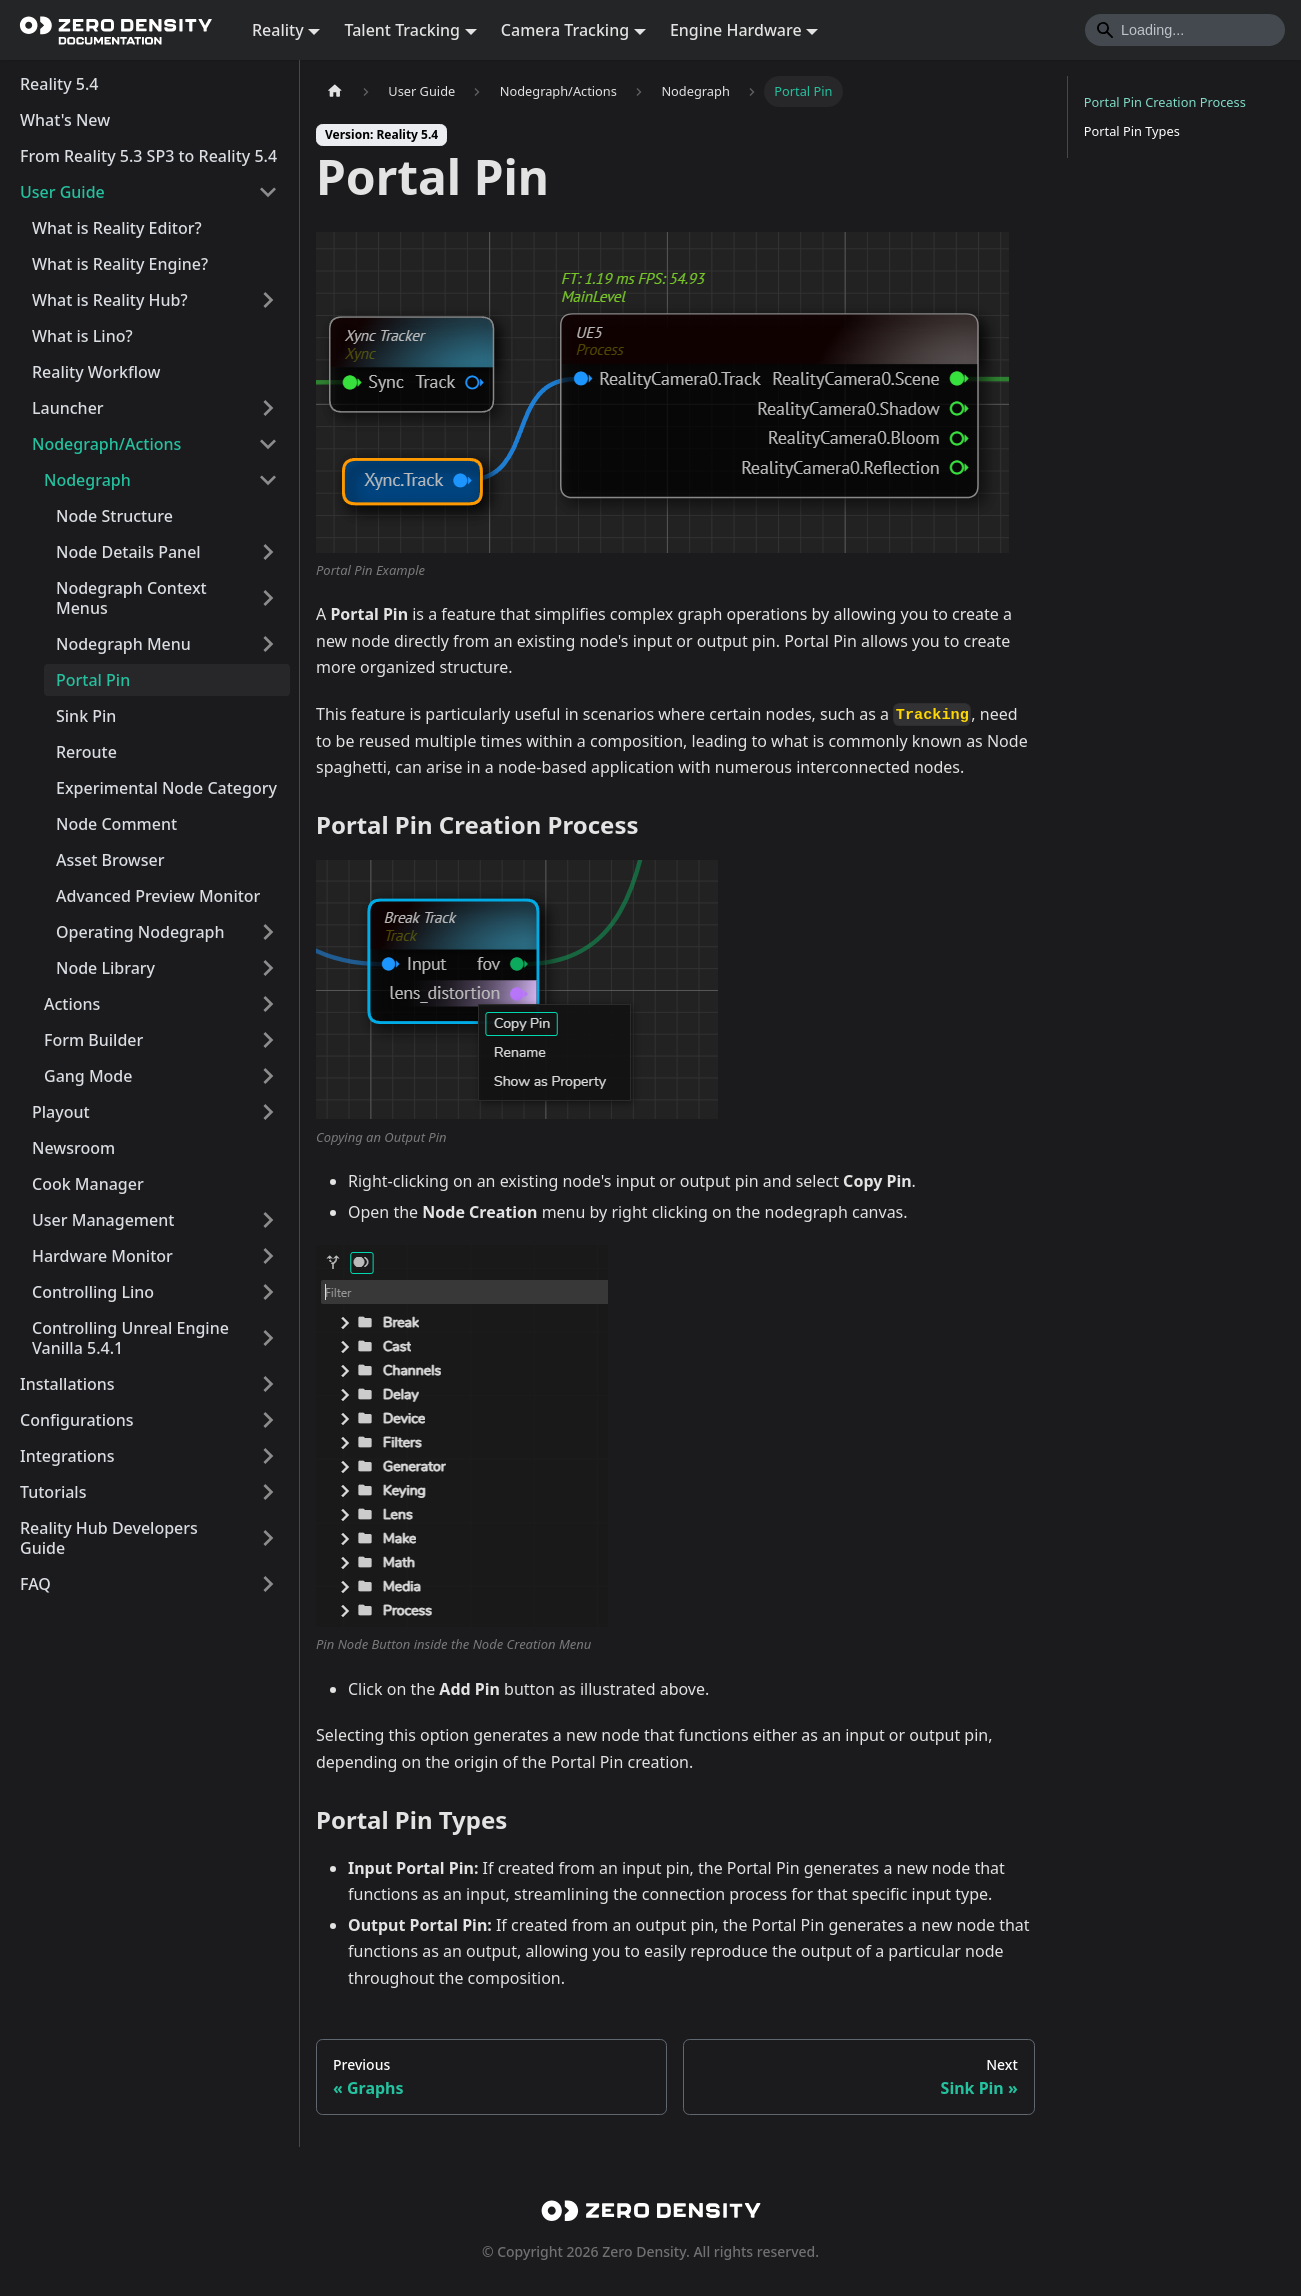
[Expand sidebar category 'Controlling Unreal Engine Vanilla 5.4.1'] (268, 1338)
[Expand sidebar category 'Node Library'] (268, 968)
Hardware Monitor (102, 1256)
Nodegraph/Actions (106, 444)
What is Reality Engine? (120, 264)
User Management (103, 1220)
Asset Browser (110, 860)
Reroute (86, 752)
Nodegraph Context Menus (131, 598)
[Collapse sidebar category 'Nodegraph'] (268, 480)
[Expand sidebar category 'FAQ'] (268, 1584)
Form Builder (93, 1040)
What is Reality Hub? (110, 300)
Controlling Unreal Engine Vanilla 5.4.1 (130, 1338)
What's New (65, 120)
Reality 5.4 (59, 84)
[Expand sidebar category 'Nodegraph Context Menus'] (268, 598)
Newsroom (73, 1148)
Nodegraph (87, 480)
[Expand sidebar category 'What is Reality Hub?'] (268, 300)
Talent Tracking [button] (402, 30)
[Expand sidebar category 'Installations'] (268, 1384)
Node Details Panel (128, 552)
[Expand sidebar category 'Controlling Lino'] (268, 1292)
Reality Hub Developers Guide (109, 1538)
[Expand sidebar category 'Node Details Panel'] (268, 552)
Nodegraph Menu (123, 644)
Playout (61, 1112)
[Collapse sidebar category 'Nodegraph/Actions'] (268, 444)
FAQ (35, 1584)
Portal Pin (93, 680)
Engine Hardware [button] (736, 30)
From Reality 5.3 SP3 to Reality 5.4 (148, 156)
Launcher (68, 408)
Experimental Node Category (166, 788)
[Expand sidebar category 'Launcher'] (268, 408)
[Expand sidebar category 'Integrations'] (268, 1456)
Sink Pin (86, 716)
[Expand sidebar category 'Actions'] (268, 1004)
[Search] (1185, 30)
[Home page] (335, 91)
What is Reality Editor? (117, 228)
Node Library (105, 968)
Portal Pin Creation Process (1165, 102)
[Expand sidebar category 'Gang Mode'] (268, 1076)
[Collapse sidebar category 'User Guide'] (268, 192)
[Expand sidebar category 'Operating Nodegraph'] (268, 932)
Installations (67, 1384)
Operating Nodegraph (140, 932)
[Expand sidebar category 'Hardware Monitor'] (268, 1256)
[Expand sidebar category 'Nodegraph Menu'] (268, 644)
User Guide (62, 192)
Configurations (77, 1420)
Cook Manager (88, 1184)
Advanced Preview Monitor (158, 896)
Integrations (67, 1456)
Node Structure (114, 516)
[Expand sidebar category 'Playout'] (268, 1112)
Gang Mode (88, 1076)
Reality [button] (278, 30)
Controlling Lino (93, 1292)
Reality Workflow (96, 372)
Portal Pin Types (1132, 131)
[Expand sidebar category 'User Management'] (268, 1220)
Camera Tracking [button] (565, 30)
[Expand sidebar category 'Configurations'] (268, 1420)
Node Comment (116, 824)
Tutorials (53, 1492)
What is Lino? (82, 336)
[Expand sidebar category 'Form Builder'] (268, 1040)
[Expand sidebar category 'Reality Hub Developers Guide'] (268, 1538)
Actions (72, 1004)
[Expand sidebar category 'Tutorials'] (268, 1492)
